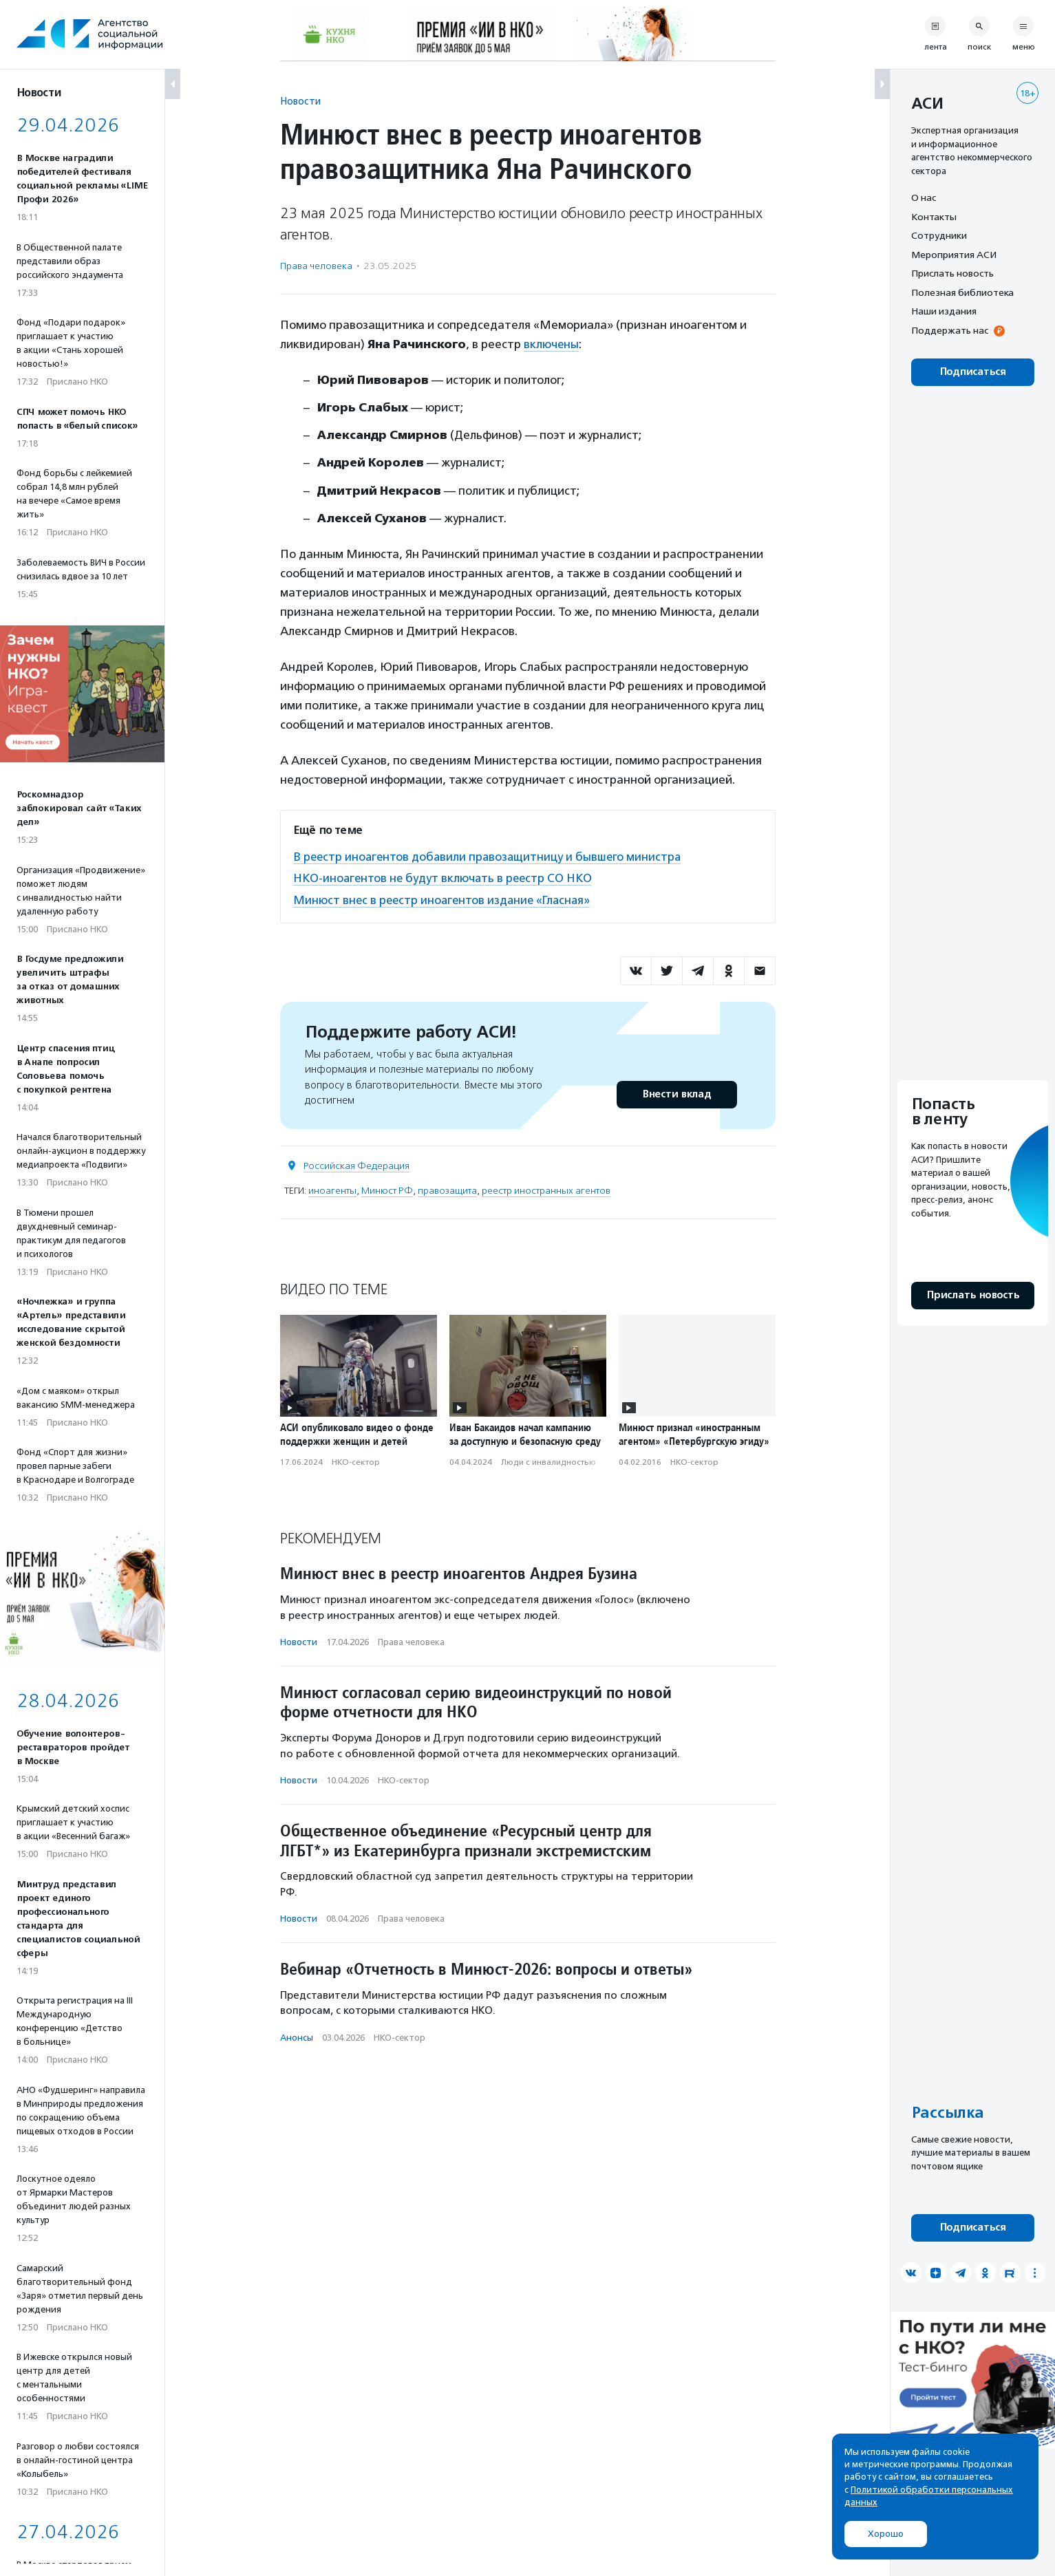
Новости (300, 101)
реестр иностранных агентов (546, 1188)
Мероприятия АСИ (954, 254)
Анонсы (296, 2035)
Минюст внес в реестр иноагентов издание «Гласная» (444, 898)
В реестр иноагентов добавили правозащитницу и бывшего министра (490, 856)
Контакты (934, 216)
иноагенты (332, 1188)
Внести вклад (676, 1092)
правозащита (447, 1188)
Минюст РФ (387, 1188)
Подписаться (972, 371)
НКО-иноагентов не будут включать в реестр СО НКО (445, 877)
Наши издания (944, 310)
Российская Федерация (356, 1164)
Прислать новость (952, 273)
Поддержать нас (949, 330)
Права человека (316, 266)
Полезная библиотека (962, 292)
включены (551, 344)
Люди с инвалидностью (548, 1460)
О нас (923, 197)
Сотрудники (939, 235)
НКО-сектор (356, 1460)
